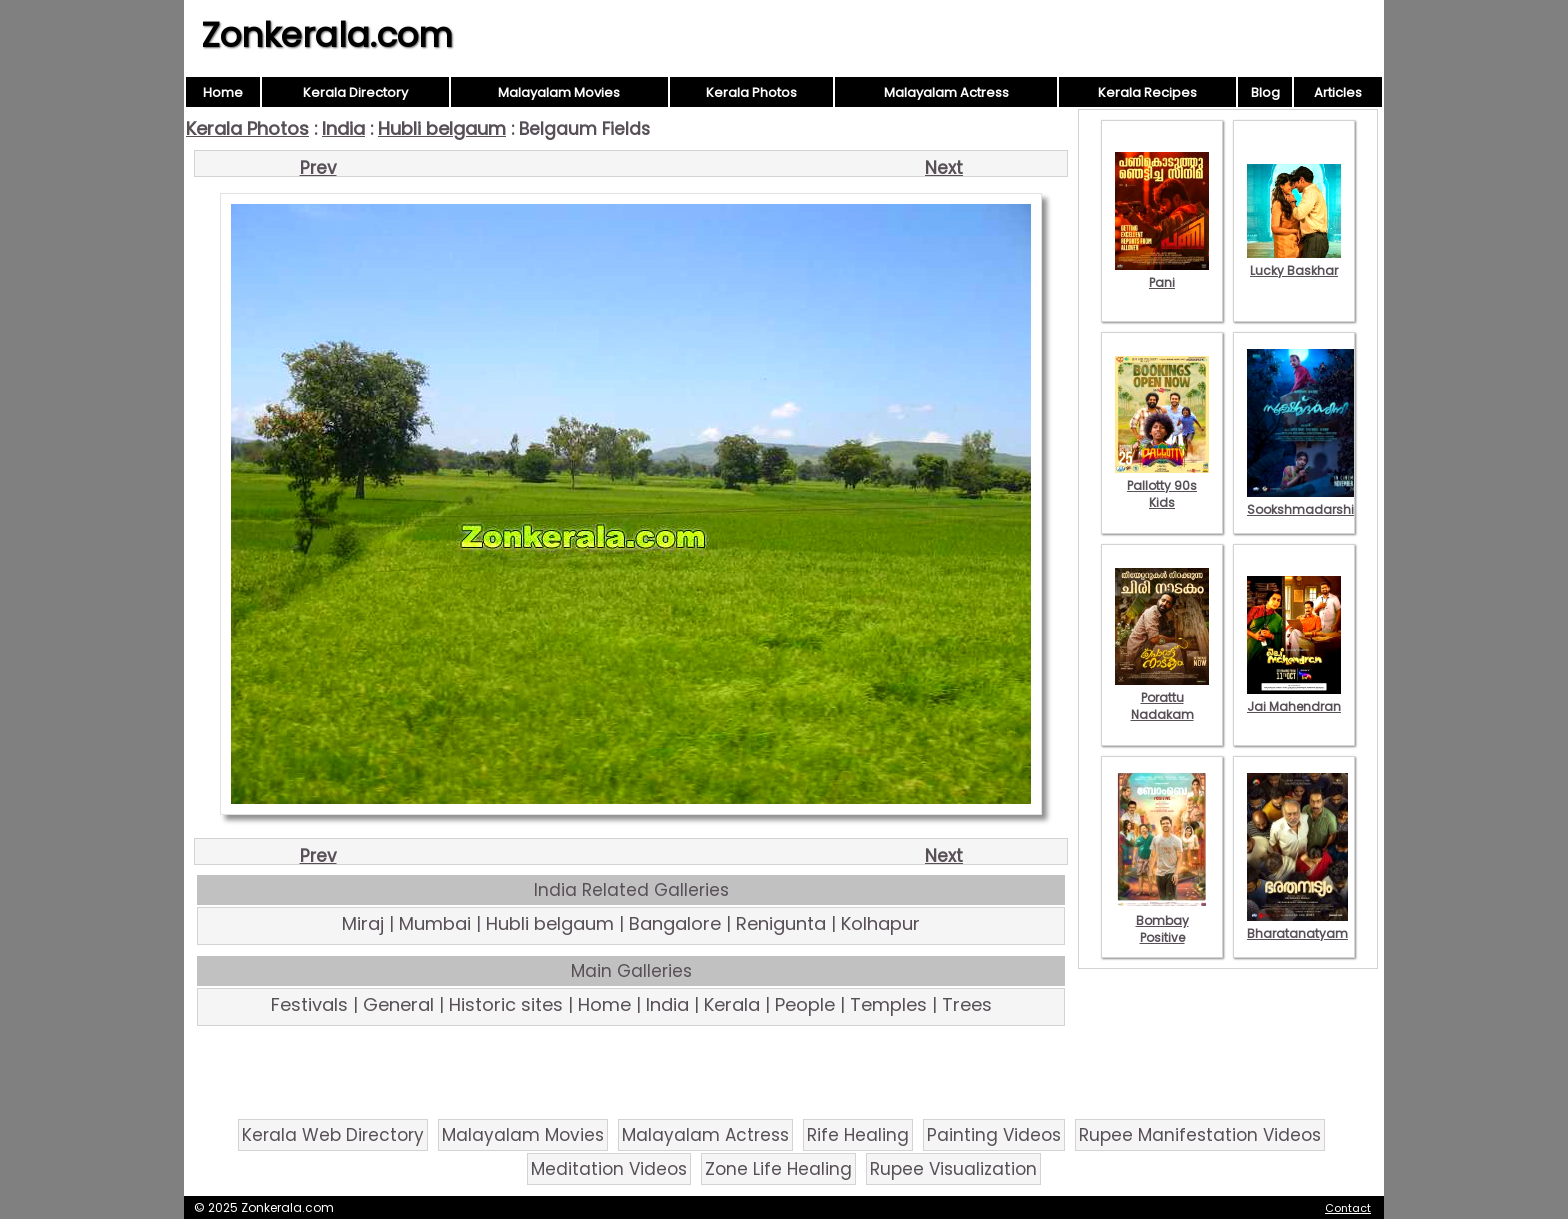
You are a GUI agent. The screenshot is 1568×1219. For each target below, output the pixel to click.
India (343, 128)
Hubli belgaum (442, 128)
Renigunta (781, 923)
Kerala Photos (751, 92)
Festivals (309, 1004)
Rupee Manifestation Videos (1200, 1135)
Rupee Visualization (953, 1169)
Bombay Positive (1162, 920)
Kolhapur (880, 923)
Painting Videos (994, 1135)
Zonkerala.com (327, 35)
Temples (888, 1004)
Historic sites (506, 1004)
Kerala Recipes (1147, 92)
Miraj (363, 923)
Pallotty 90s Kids (1162, 485)
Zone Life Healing (778, 1169)
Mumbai (435, 923)
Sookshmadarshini (1306, 501)
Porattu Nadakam (1162, 697)
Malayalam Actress (946, 92)
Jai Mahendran (1294, 698)
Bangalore (675, 923)
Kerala (732, 1004)
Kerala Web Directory (333, 1135)
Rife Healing (858, 1135)
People (805, 1004)
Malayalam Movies (559, 92)
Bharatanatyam (1297, 925)
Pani (1162, 274)
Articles (1338, 92)
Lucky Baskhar (1294, 262)
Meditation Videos (609, 1169)
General (398, 1004)
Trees (967, 1004)
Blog (1265, 92)
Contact (1348, 1208)
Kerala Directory (355, 92)
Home (223, 92)
